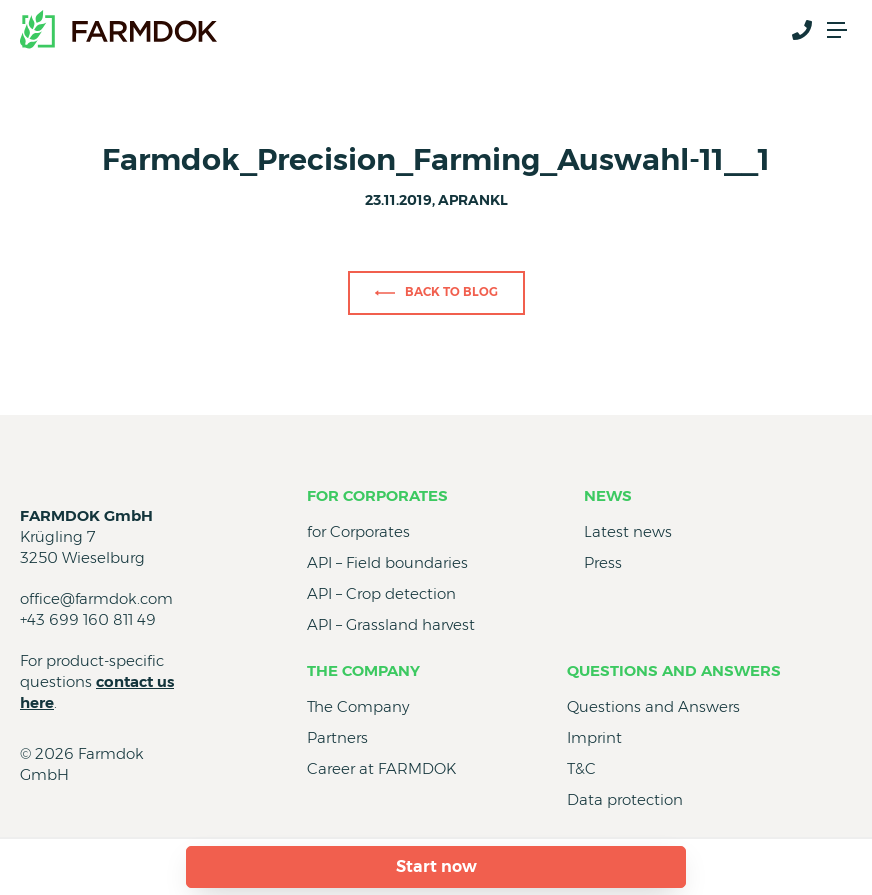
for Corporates (377, 495)
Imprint (594, 737)
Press (603, 562)
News (608, 495)
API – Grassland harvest (391, 624)
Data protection (625, 799)
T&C (581, 768)
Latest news (628, 531)
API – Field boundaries (387, 562)
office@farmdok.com (96, 598)
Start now (436, 866)
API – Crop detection (381, 593)
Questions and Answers (674, 670)
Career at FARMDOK (381, 768)
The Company (363, 670)
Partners (337, 737)
